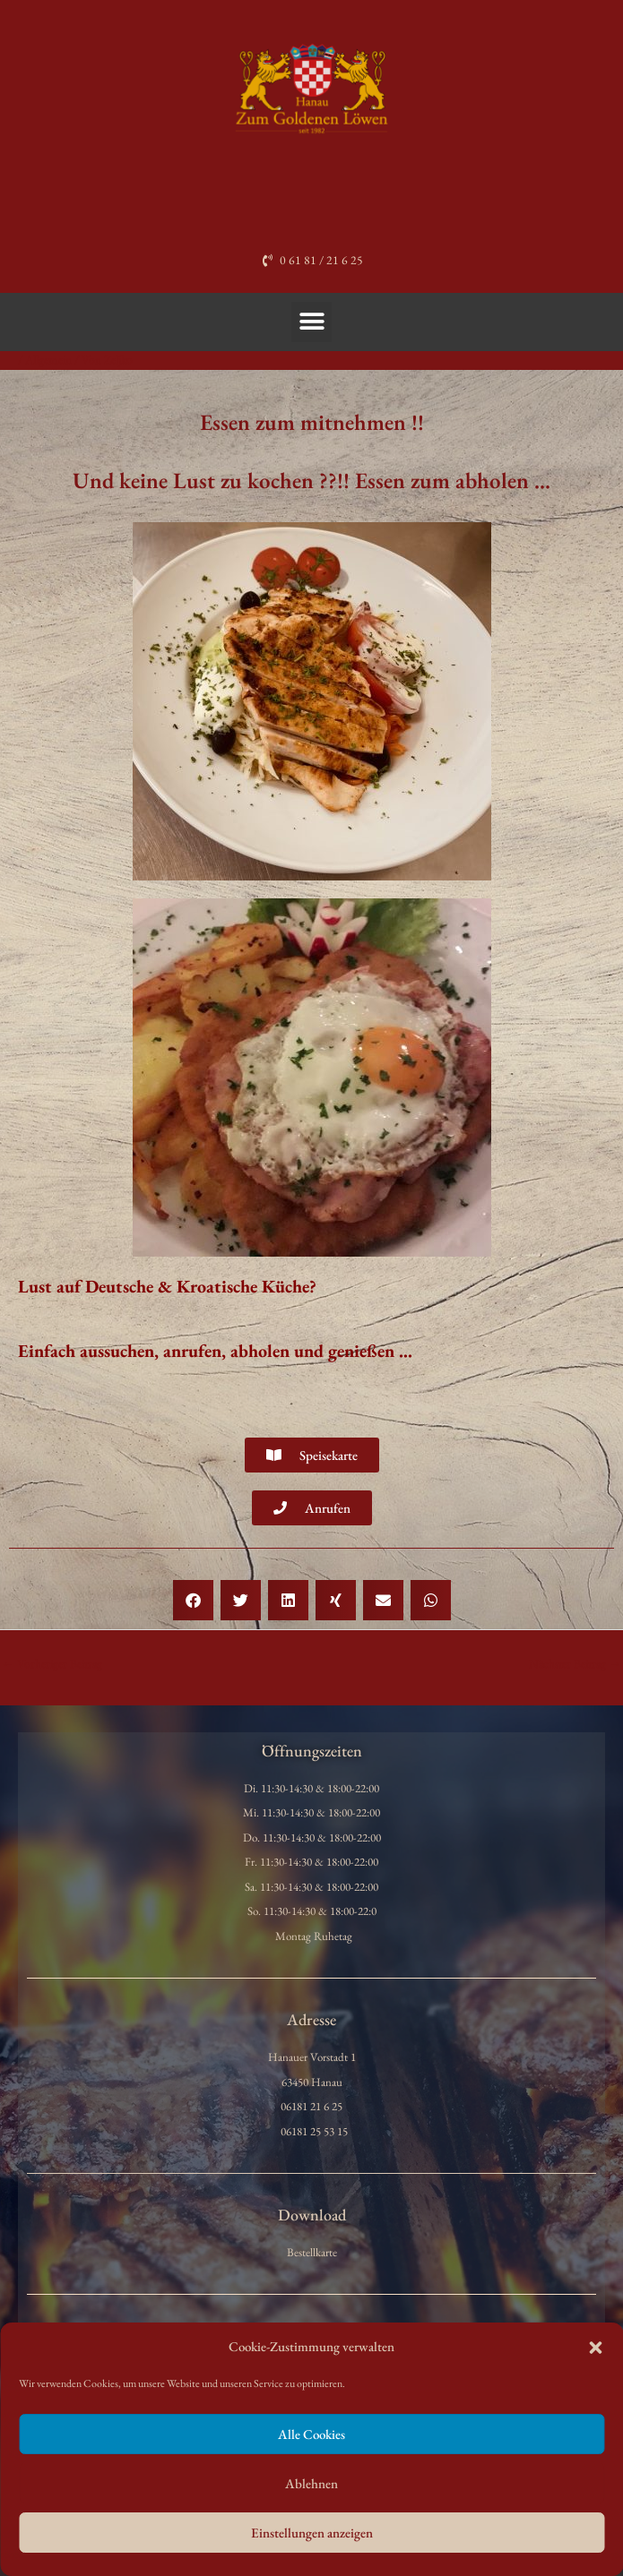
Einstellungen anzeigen (312, 2532)
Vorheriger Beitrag (52, 1663)
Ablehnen (311, 2483)
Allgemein (48, 359)
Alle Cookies (311, 2434)
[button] (595, 2348)
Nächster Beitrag (575, 1663)
